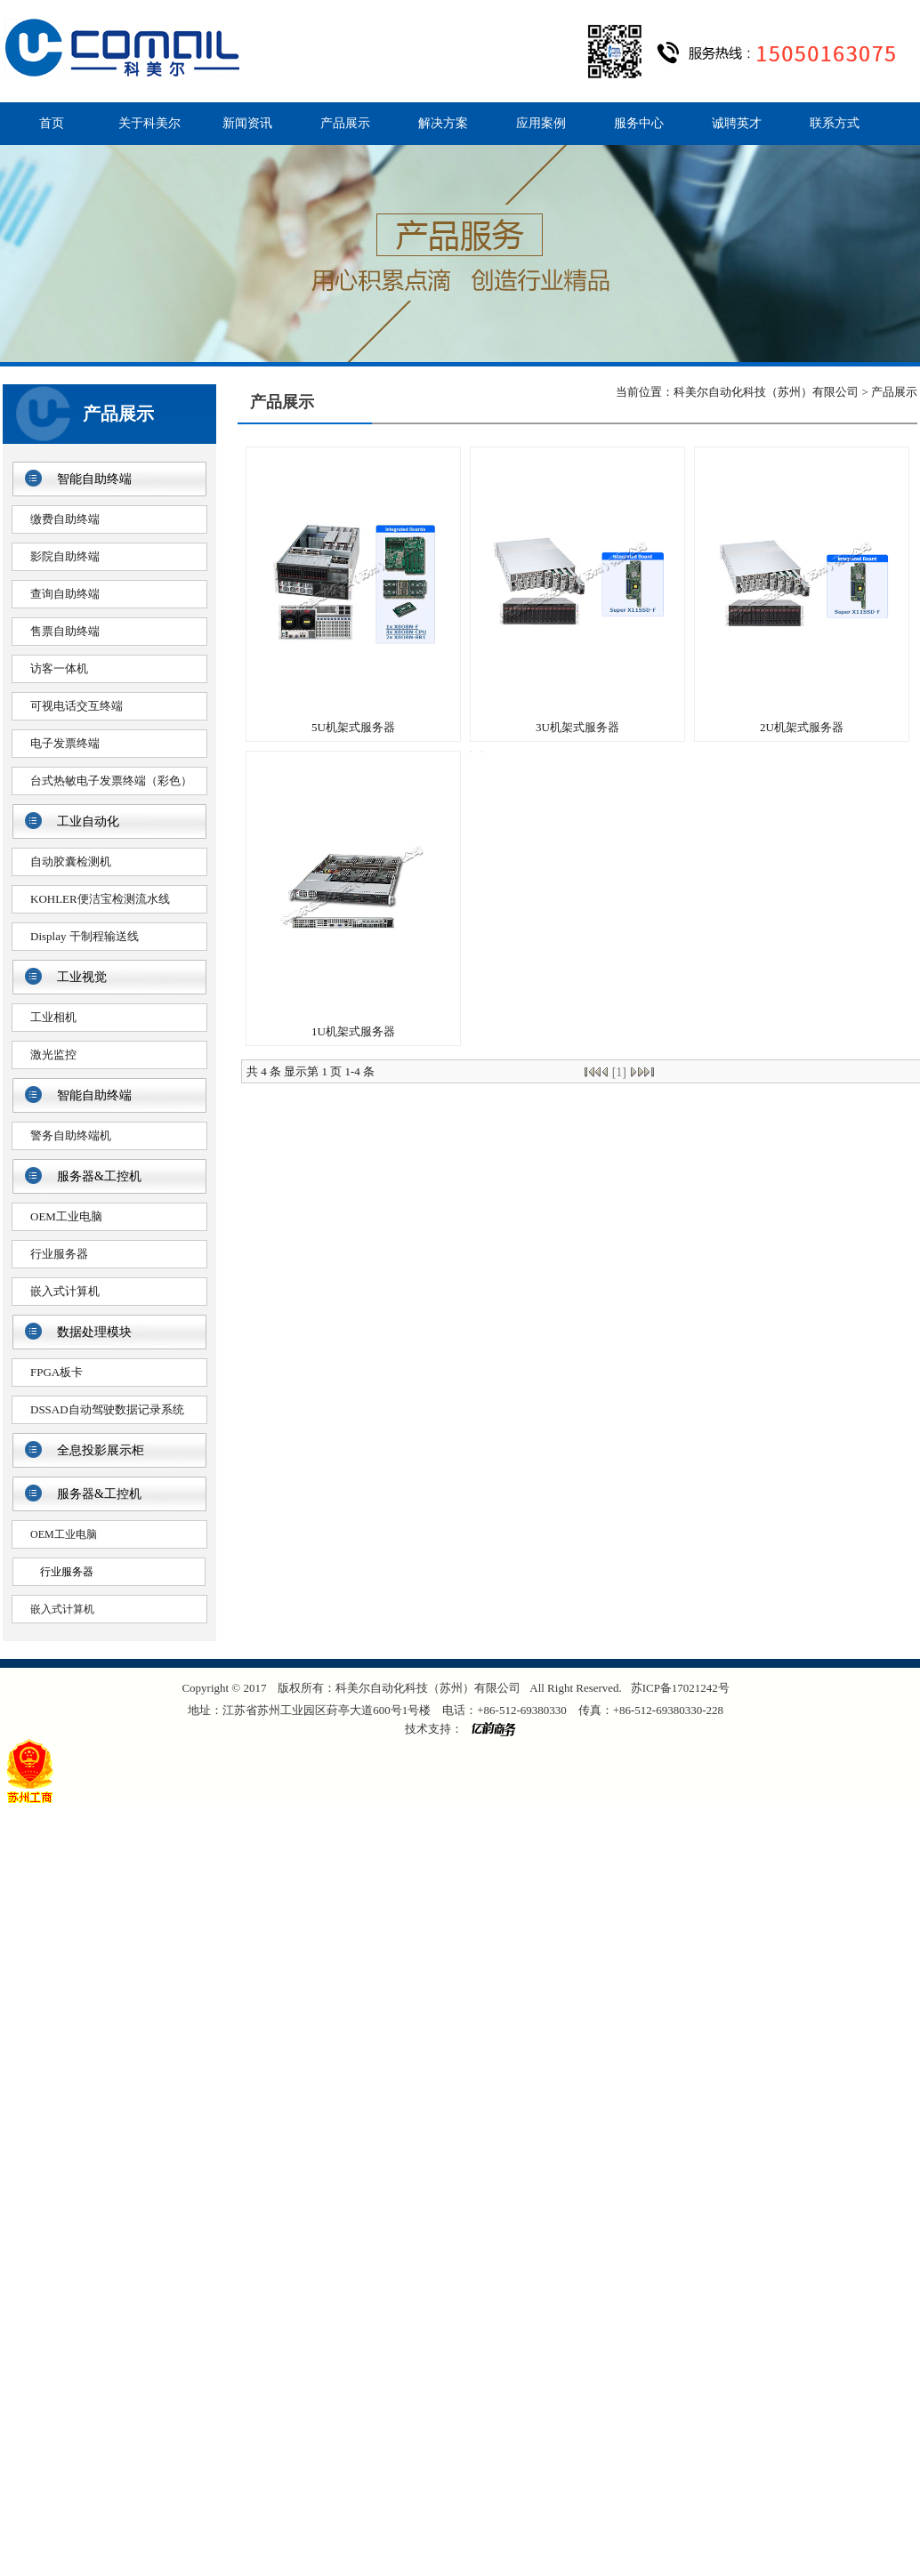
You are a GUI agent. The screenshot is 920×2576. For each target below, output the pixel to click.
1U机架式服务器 (353, 1031)
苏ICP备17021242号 (680, 1688)
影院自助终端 (65, 556)
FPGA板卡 (56, 1372)
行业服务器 (59, 1253)
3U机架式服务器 (577, 727)
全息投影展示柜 (100, 1450)
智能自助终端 (94, 479)
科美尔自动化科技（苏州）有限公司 (766, 391)
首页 (51, 123)
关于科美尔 (149, 123)
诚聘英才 (737, 123)
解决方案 (443, 123)
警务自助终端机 (70, 1135)
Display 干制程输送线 (84, 936)
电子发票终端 (65, 743)
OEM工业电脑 (66, 1216)
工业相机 (53, 1017)
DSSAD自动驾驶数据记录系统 (107, 1409)
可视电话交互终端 (76, 705)
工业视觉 (82, 977)
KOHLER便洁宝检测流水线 (100, 899)
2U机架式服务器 (801, 727)
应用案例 (541, 123)
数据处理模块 (94, 1332)
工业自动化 (88, 821)
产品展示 (345, 123)
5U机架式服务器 (353, 727)
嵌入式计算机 (65, 1291)
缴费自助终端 (65, 519)
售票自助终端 (65, 631)
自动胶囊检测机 (70, 861)
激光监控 (53, 1054)
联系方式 (834, 123)
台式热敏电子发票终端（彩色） (111, 780)
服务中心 (639, 123)
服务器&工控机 (99, 1176)
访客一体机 (59, 668)
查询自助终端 (65, 593)
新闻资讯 (247, 123)
